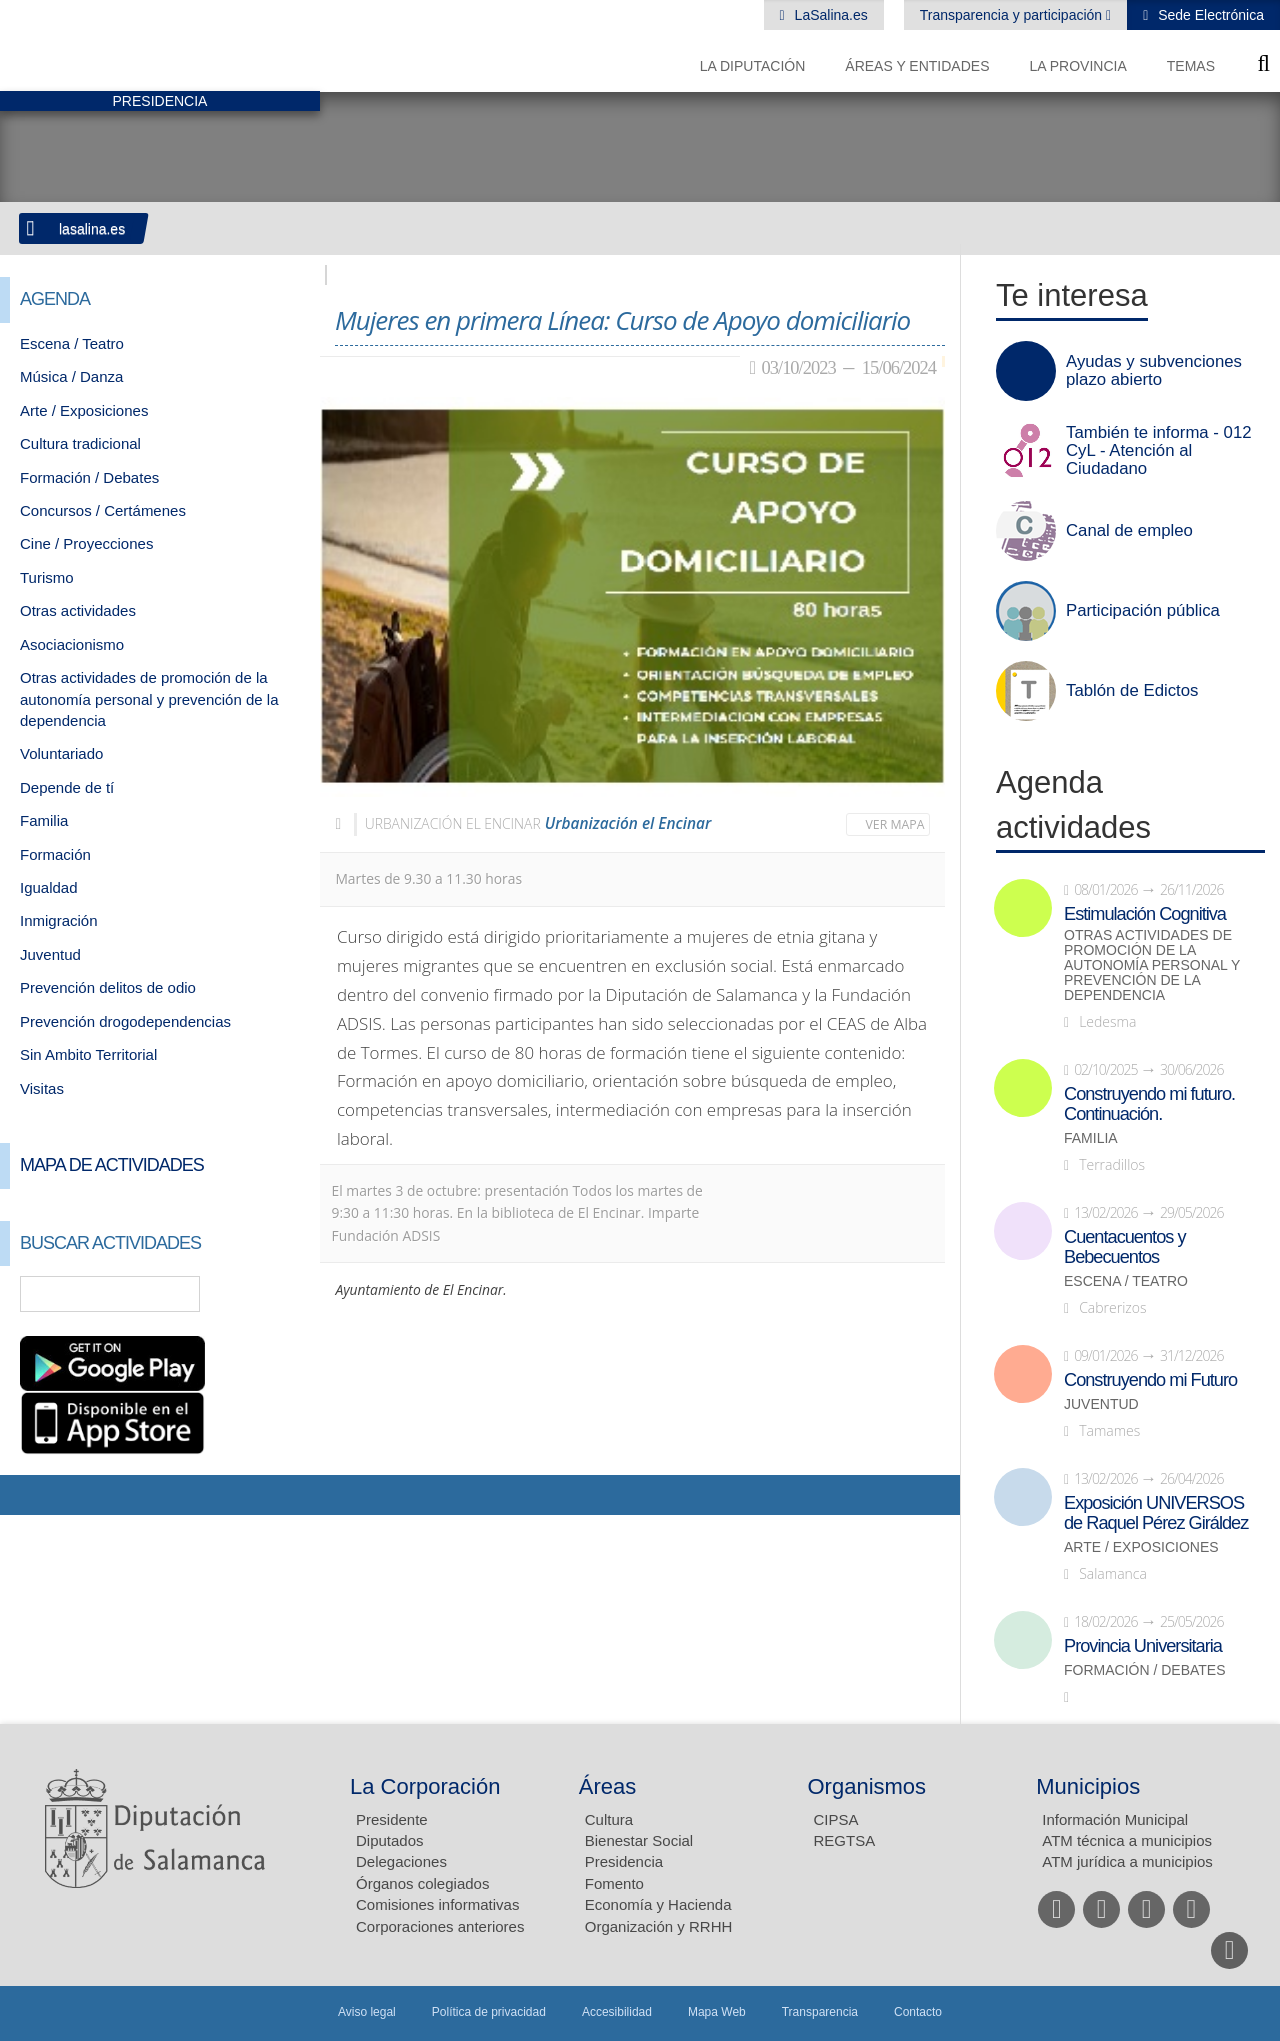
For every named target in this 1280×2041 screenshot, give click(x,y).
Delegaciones (401, 1861)
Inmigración (59, 920)
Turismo (47, 577)
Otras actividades (78, 610)
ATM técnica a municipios (1127, 1840)
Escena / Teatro (72, 343)
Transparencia (820, 2012)
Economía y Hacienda (658, 1904)
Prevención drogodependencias (125, 1021)
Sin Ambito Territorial (88, 1054)
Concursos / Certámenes (103, 510)
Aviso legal (367, 2012)
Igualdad (49, 887)
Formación (55, 854)
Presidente (392, 1819)
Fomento (614, 1883)
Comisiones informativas (437, 1904)
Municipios (1088, 1786)
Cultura (609, 1819)
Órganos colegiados (422, 1883)
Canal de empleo (1129, 531)
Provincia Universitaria (1143, 1646)
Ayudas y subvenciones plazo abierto (1154, 371)
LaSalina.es (829, 15)
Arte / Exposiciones (84, 410)
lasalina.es (92, 229)
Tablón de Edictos (1132, 691)
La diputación (753, 66)
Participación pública (1143, 611)
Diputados (390, 1840)
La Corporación (425, 1786)
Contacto (918, 2012)
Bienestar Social (639, 1840)
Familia (44, 820)
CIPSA (836, 1819)
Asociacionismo (72, 644)
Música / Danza (71, 376)
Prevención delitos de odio (108, 987)
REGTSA (845, 1840)
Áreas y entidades (917, 66)
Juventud (50, 954)
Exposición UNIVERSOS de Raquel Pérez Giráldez (1156, 1513)
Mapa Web (717, 2012)
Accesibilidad (617, 2012)
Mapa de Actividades (112, 1165)
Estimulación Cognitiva (1145, 914)
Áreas (607, 1786)
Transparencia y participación (1013, 15)
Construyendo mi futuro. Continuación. (1149, 1104)
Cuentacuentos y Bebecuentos (1125, 1247)
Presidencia (624, 1861)
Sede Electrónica (1209, 15)
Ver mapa (895, 824)
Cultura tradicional (80, 443)
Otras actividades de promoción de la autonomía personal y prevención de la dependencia (149, 699)
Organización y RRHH (659, 1926)
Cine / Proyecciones (86, 543)
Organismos (867, 1786)
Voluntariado (61, 753)
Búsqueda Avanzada (276, 1294)
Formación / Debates (89, 477)
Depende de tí (67, 787)
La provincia (1078, 66)
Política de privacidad (489, 2012)
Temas (1191, 66)
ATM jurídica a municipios (1127, 1861)
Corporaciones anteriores (440, 1926)
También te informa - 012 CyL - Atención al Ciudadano (1159, 451)
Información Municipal (1115, 1819)
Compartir (25, 1495)
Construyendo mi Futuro (1150, 1380)
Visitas (42, 1088)
